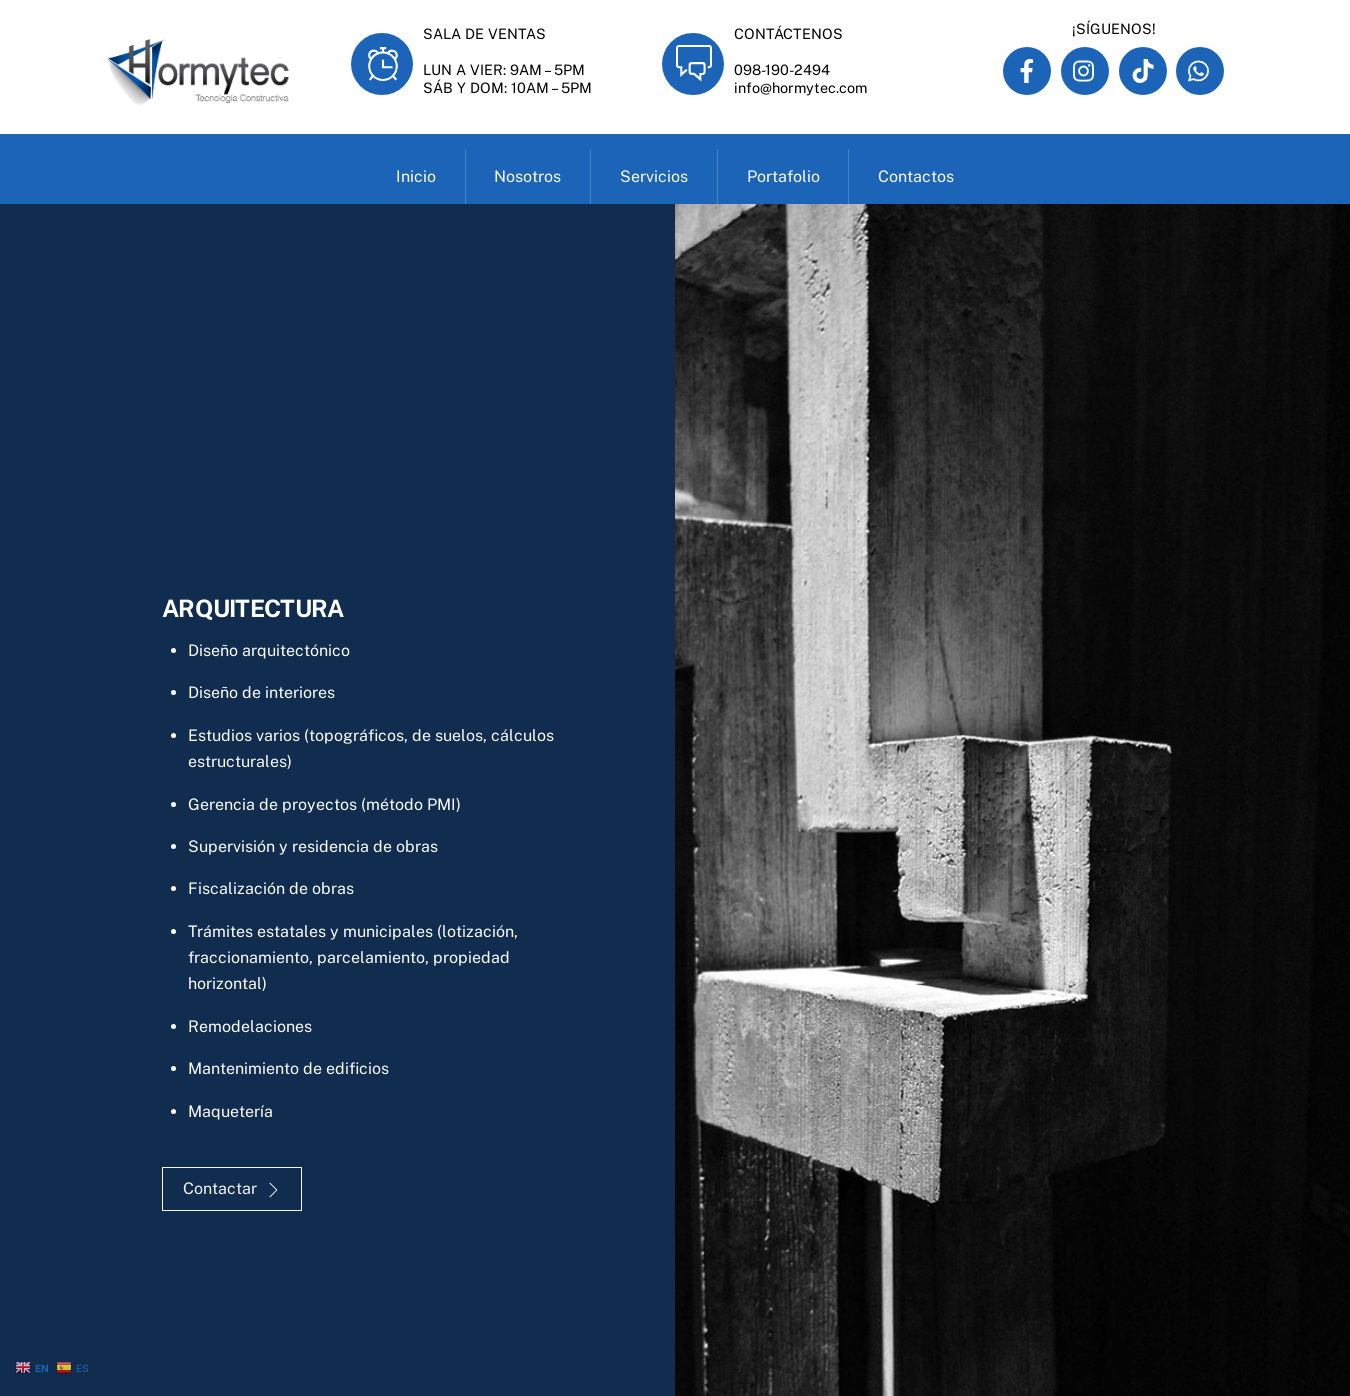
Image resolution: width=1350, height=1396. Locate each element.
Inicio (416, 176)
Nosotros (527, 176)
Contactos (916, 176)
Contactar (232, 1189)
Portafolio (783, 176)
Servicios (654, 176)
